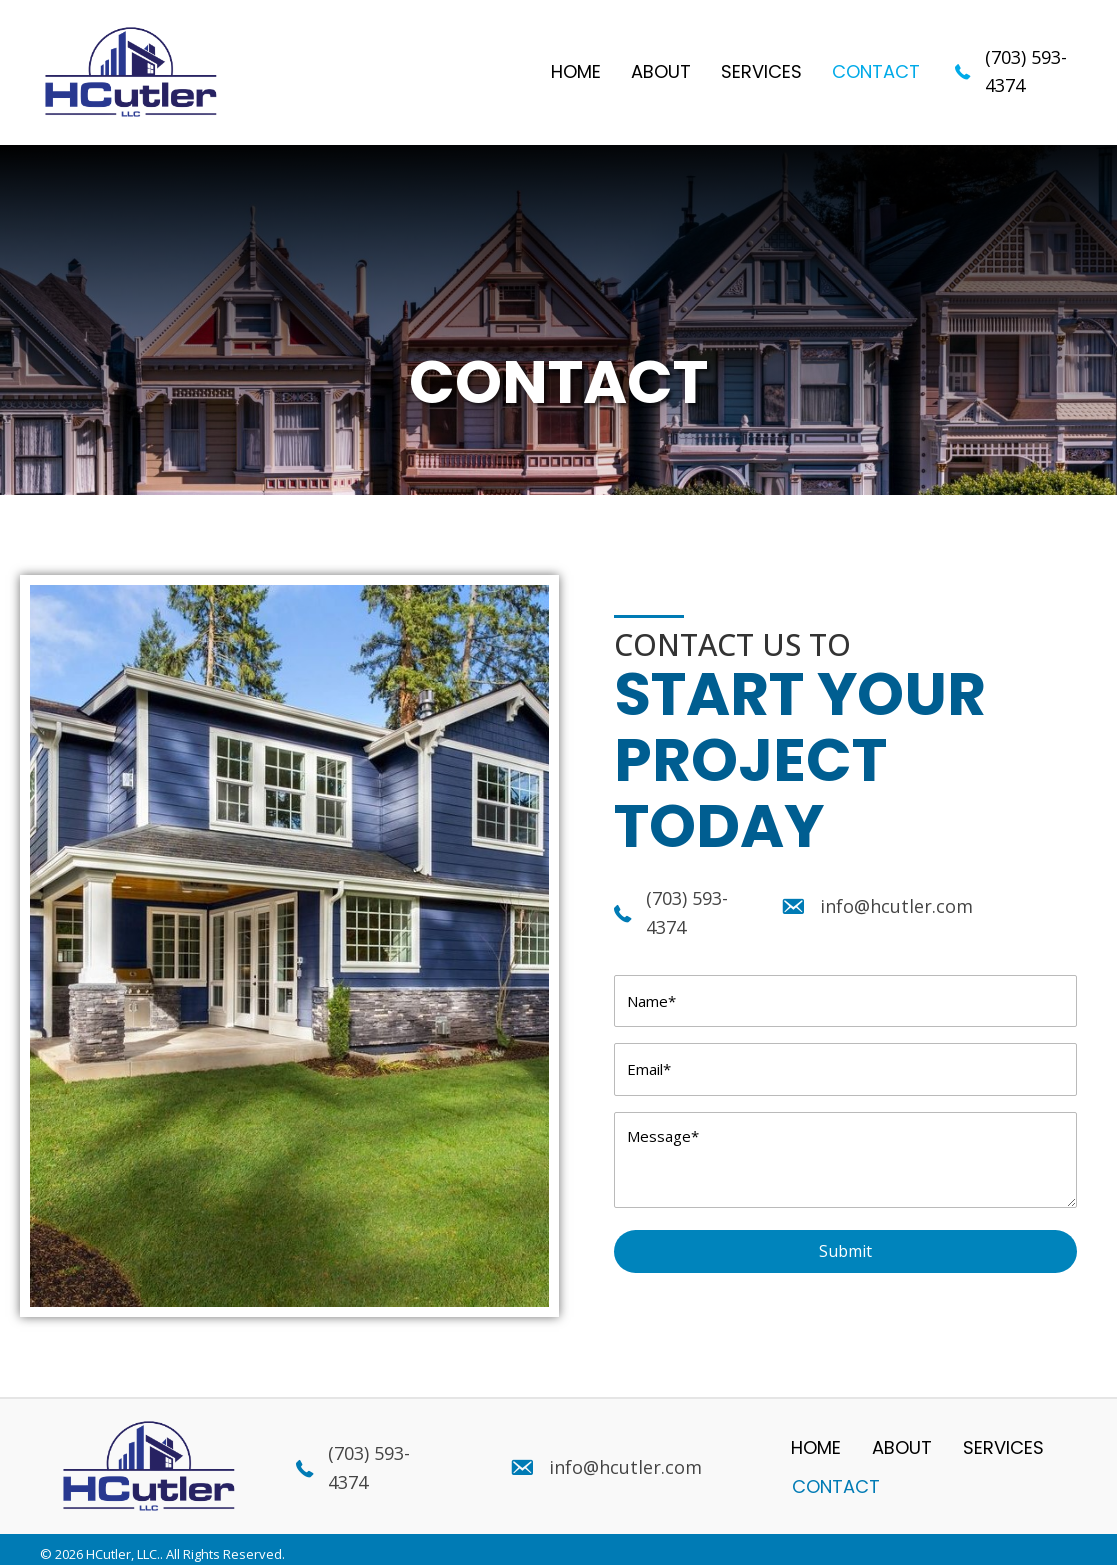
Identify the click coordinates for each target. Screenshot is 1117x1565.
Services (1003, 1437)
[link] (576, 72)
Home (816, 1437)
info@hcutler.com (896, 906)
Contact (836, 1476)
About (902, 1437)
